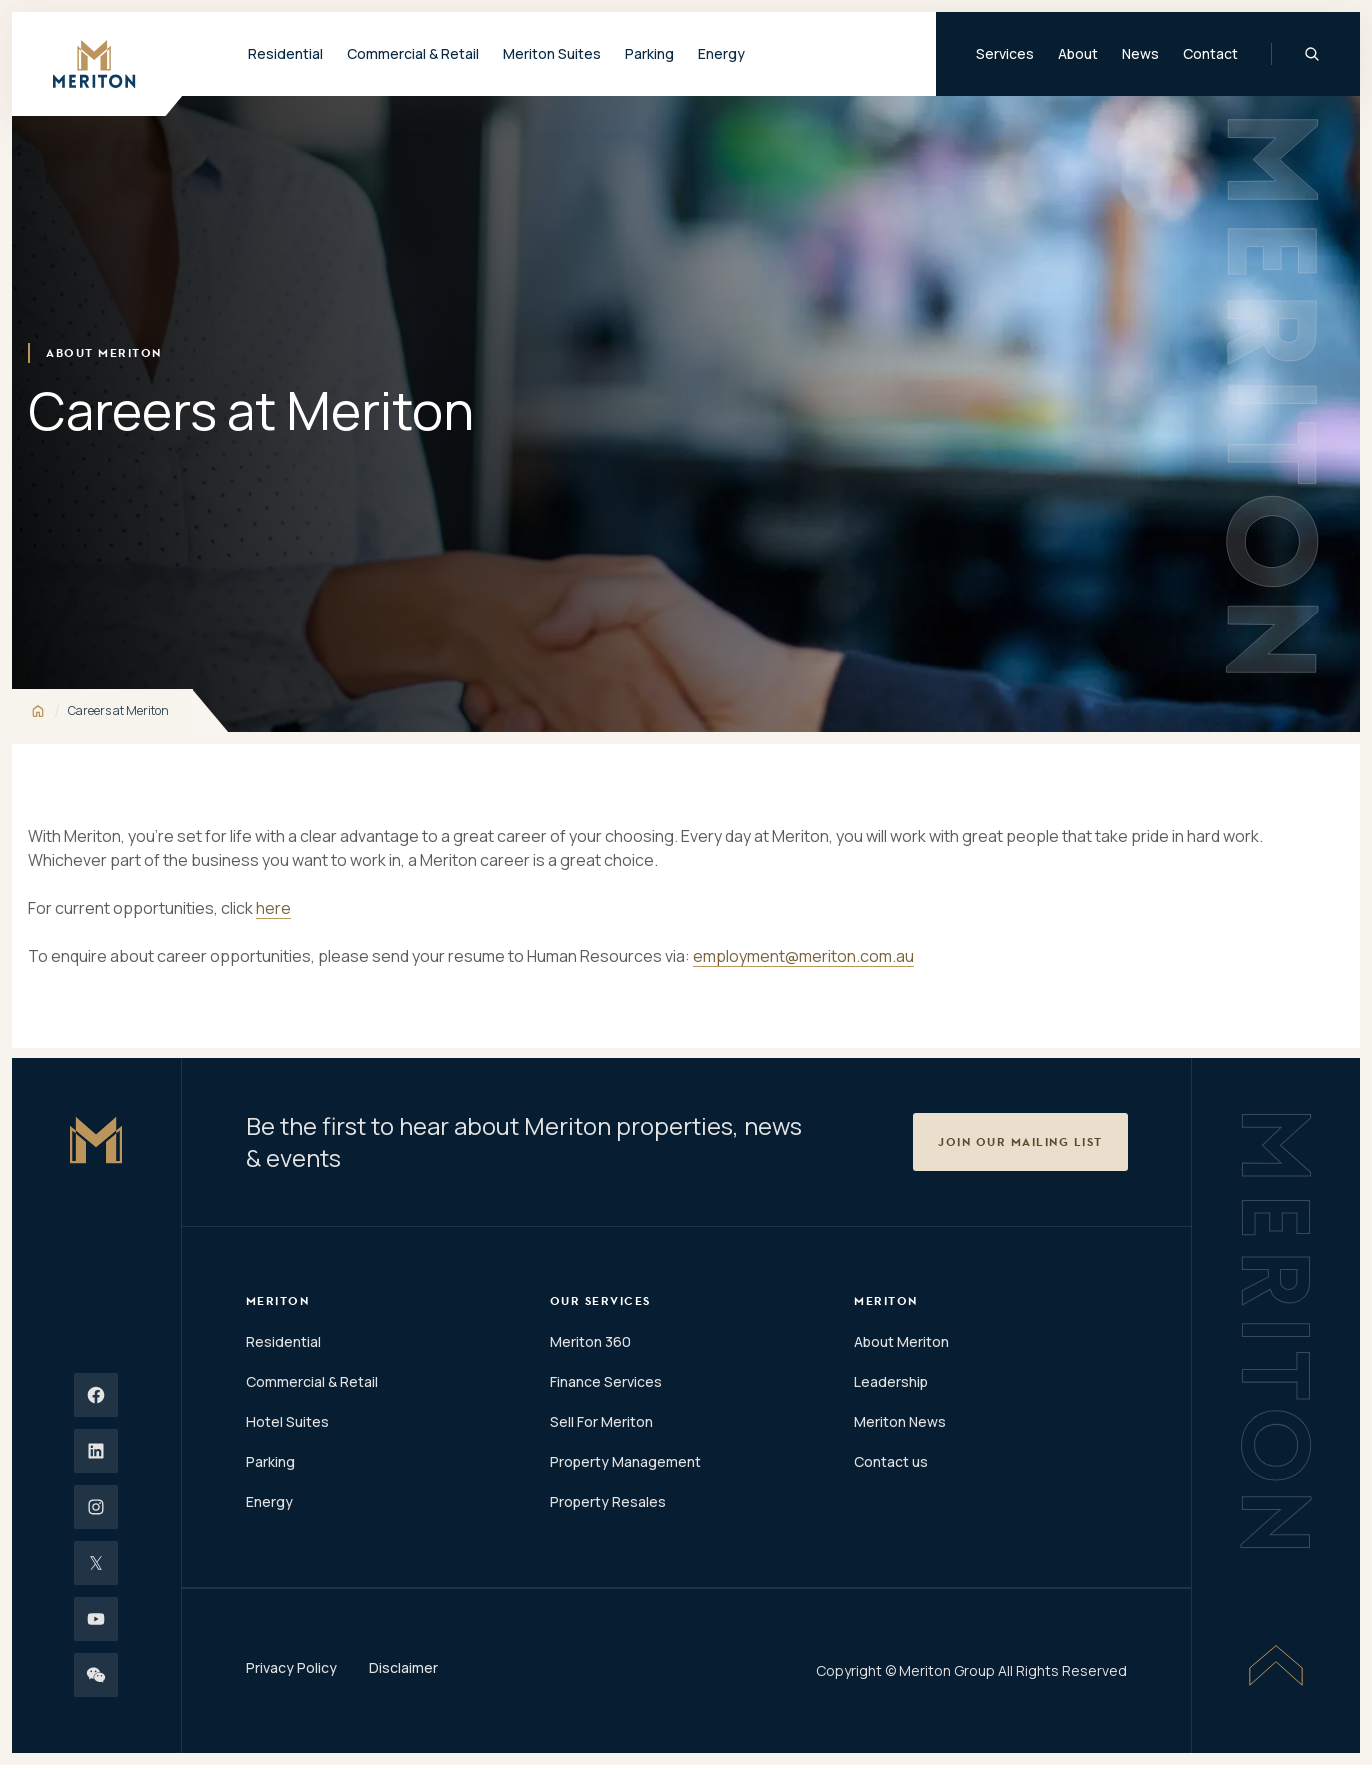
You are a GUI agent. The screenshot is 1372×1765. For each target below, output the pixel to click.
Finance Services (606, 1381)
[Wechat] (96, 1675)
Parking (649, 53)
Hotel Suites (287, 1421)
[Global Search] (1312, 54)
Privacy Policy (291, 1667)
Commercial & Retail (312, 1381)
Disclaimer (403, 1667)
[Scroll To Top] (1276, 1665)
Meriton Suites (552, 53)
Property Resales (608, 1501)
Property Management (625, 1461)
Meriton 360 (590, 1341)
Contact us (891, 1461)
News (1140, 53)
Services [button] (1005, 53)
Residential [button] (285, 53)
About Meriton (901, 1341)
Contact (1210, 53)
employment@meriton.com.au (803, 956)
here (273, 908)
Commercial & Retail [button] (413, 53)
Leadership (891, 1381)
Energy (721, 53)
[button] (1020, 1142)
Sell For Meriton (601, 1421)
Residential (283, 1341)
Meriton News (900, 1421)
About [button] (1078, 53)
